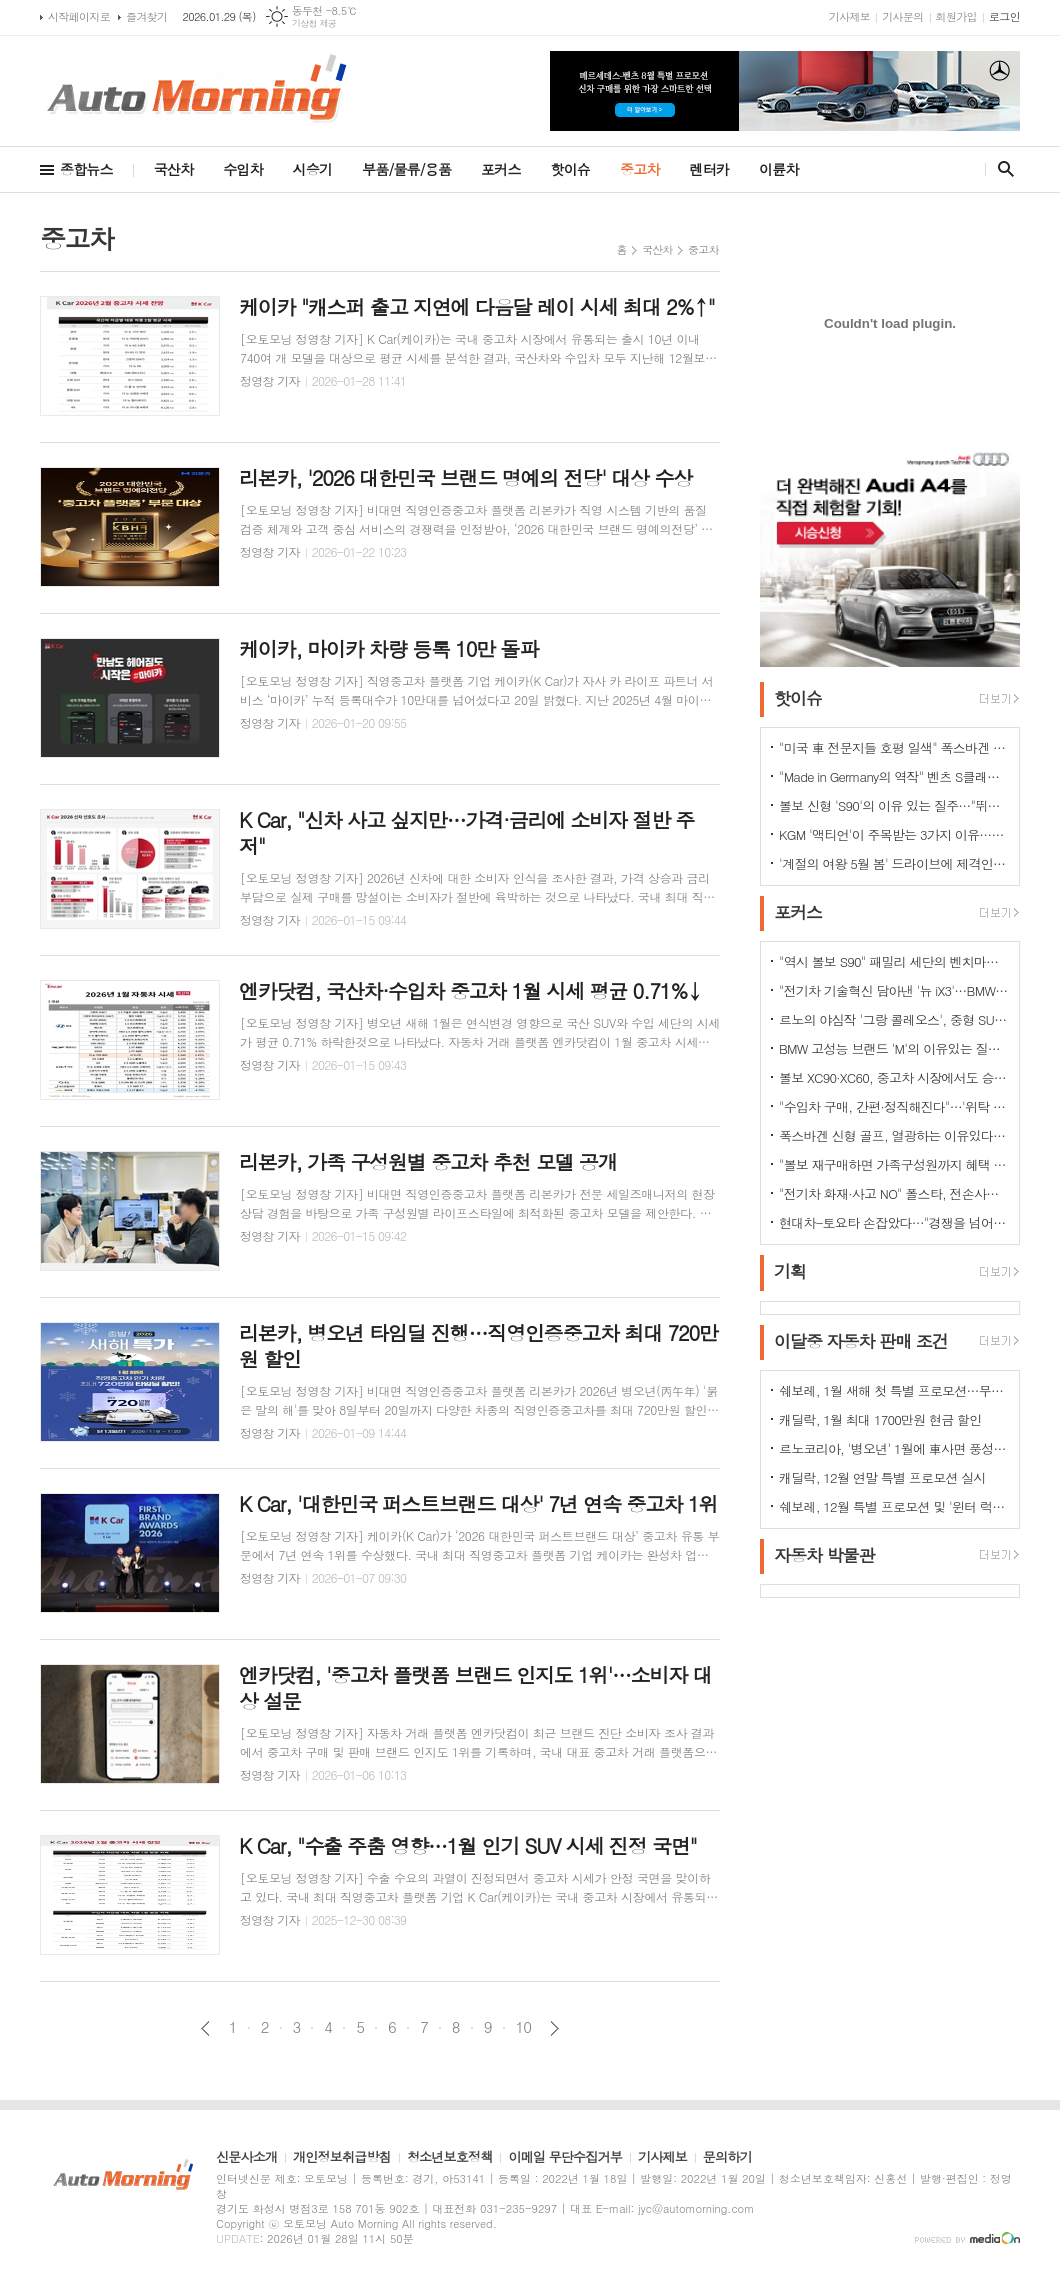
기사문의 (902, 16)
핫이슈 (570, 169)
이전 (205, 2028)
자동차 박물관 (824, 1555)
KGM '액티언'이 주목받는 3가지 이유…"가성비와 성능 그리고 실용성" (894, 834)
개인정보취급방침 (342, 2158)
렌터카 (709, 169)
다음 (554, 2028)
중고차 (639, 169)
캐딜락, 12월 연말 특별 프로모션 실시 (882, 1477)
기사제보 (849, 16)
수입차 (242, 169)
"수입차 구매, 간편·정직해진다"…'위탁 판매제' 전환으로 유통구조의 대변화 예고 (894, 1106)
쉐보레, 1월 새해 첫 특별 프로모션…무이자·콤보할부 (894, 1390)
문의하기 (727, 2158)
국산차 (173, 169)
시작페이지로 (79, 16)
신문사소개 (246, 2158)
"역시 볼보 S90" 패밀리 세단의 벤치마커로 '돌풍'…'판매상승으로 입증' (894, 961)
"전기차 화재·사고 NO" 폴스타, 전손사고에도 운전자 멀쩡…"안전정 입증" (894, 1193)
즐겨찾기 (146, 16)
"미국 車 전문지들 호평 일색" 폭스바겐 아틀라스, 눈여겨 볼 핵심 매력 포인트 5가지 (894, 747)
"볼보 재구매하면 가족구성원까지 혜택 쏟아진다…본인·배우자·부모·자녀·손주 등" (894, 1164)
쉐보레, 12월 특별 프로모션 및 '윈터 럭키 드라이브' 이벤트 (894, 1506)
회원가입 (956, 16)
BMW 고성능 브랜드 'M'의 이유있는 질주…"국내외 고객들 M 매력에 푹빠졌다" (894, 1048)
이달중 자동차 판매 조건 (861, 1341)
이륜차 (778, 169)
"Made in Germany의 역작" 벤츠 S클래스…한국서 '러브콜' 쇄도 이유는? (894, 776)
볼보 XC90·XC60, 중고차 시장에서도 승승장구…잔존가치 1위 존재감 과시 (894, 1077)
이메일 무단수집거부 (565, 2158)
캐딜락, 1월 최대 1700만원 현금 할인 (880, 1419)
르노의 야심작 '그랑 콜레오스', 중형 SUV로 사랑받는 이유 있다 (894, 1019)
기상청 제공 (314, 23)
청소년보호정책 (450, 2158)
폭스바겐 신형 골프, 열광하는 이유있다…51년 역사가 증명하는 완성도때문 (894, 1135)
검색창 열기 (1001, 169)
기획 (790, 1272)
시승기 (312, 169)
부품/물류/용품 (406, 169)
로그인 (1004, 16)
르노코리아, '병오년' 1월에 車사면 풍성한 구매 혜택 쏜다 (894, 1448)
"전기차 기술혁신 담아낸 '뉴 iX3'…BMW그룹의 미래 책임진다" (894, 990)
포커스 (500, 169)
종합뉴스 (86, 169)
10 (524, 2027)
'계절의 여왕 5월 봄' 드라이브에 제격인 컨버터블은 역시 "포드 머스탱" (894, 863)
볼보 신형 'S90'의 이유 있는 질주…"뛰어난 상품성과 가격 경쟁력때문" (894, 805)
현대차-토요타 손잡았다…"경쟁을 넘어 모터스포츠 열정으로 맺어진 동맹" (894, 1222)
